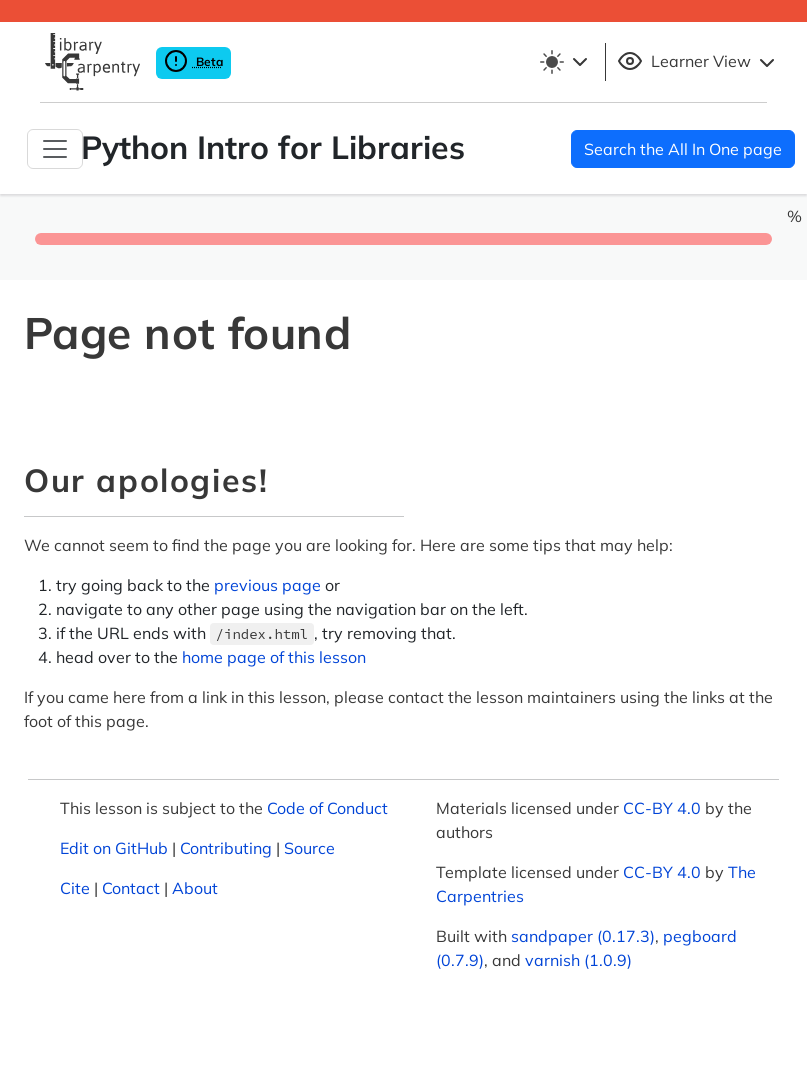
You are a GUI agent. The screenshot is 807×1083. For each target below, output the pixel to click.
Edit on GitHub (114, 848)
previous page (267, 585)
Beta (193, 61)
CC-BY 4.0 (662, 808)
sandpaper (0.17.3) (583, 936)
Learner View (698, 62)
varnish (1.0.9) (578, 960)
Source (309, 848)
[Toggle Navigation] (55, 149)
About (195, 888)
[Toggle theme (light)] (567, 62)
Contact (131, 888)
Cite (75, 888)
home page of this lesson (274, 657)
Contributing (226, 848)
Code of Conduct (327, 808)
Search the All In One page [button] (683, 149)
